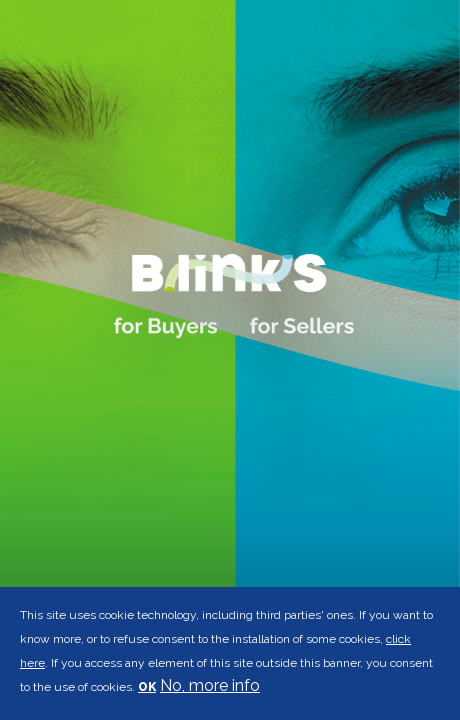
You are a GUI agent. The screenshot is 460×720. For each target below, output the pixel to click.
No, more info (210, 685)
